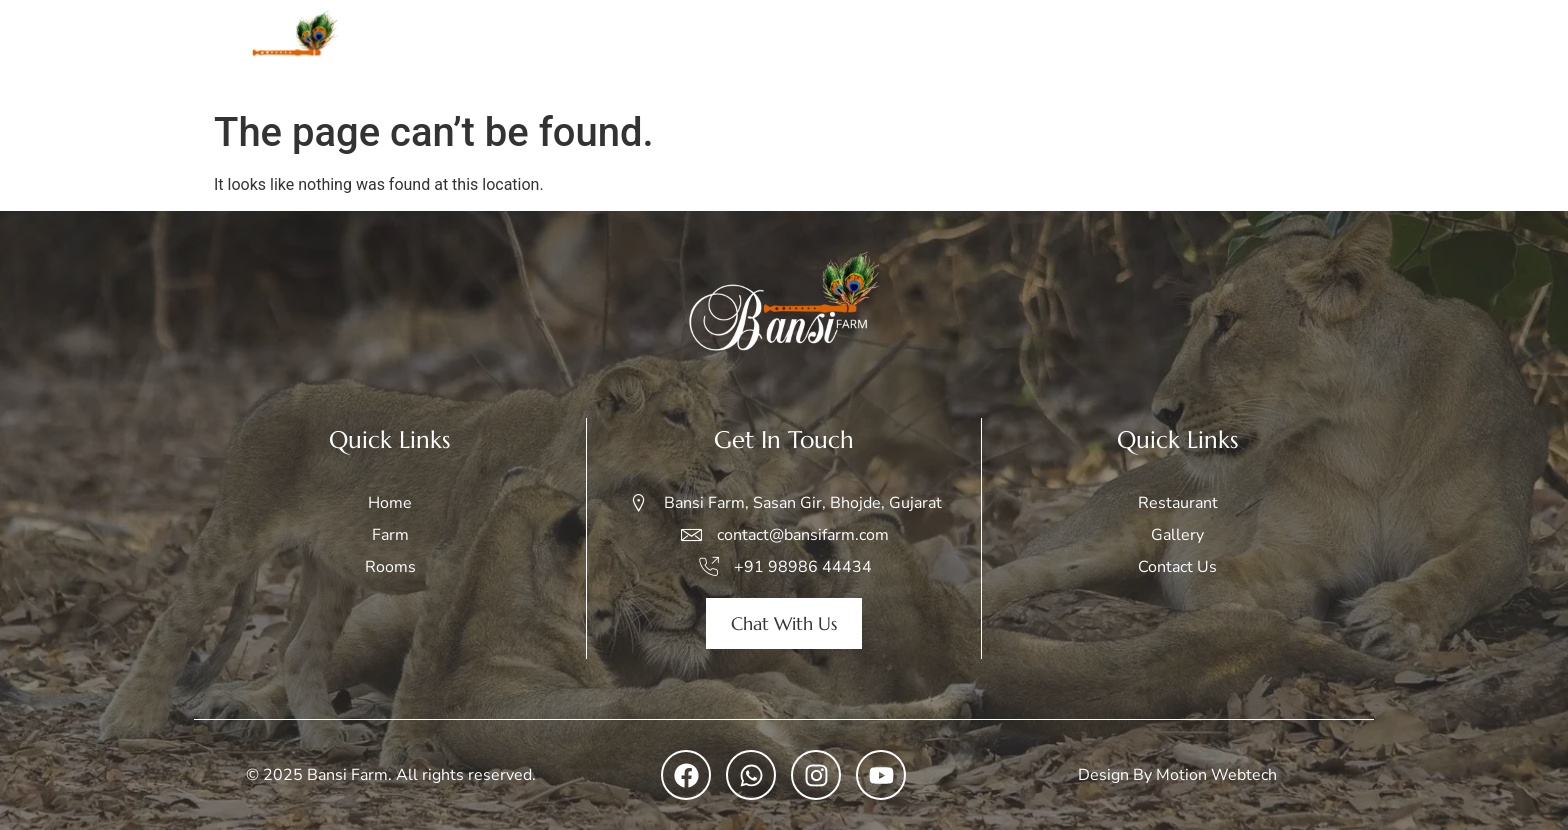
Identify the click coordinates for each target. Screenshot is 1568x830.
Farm (837, 50)
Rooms (914, 50)
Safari (1005, 50)
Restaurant (1197, 50)
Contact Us (1314, 50)
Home (763, 50)
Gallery (1096, 50)
